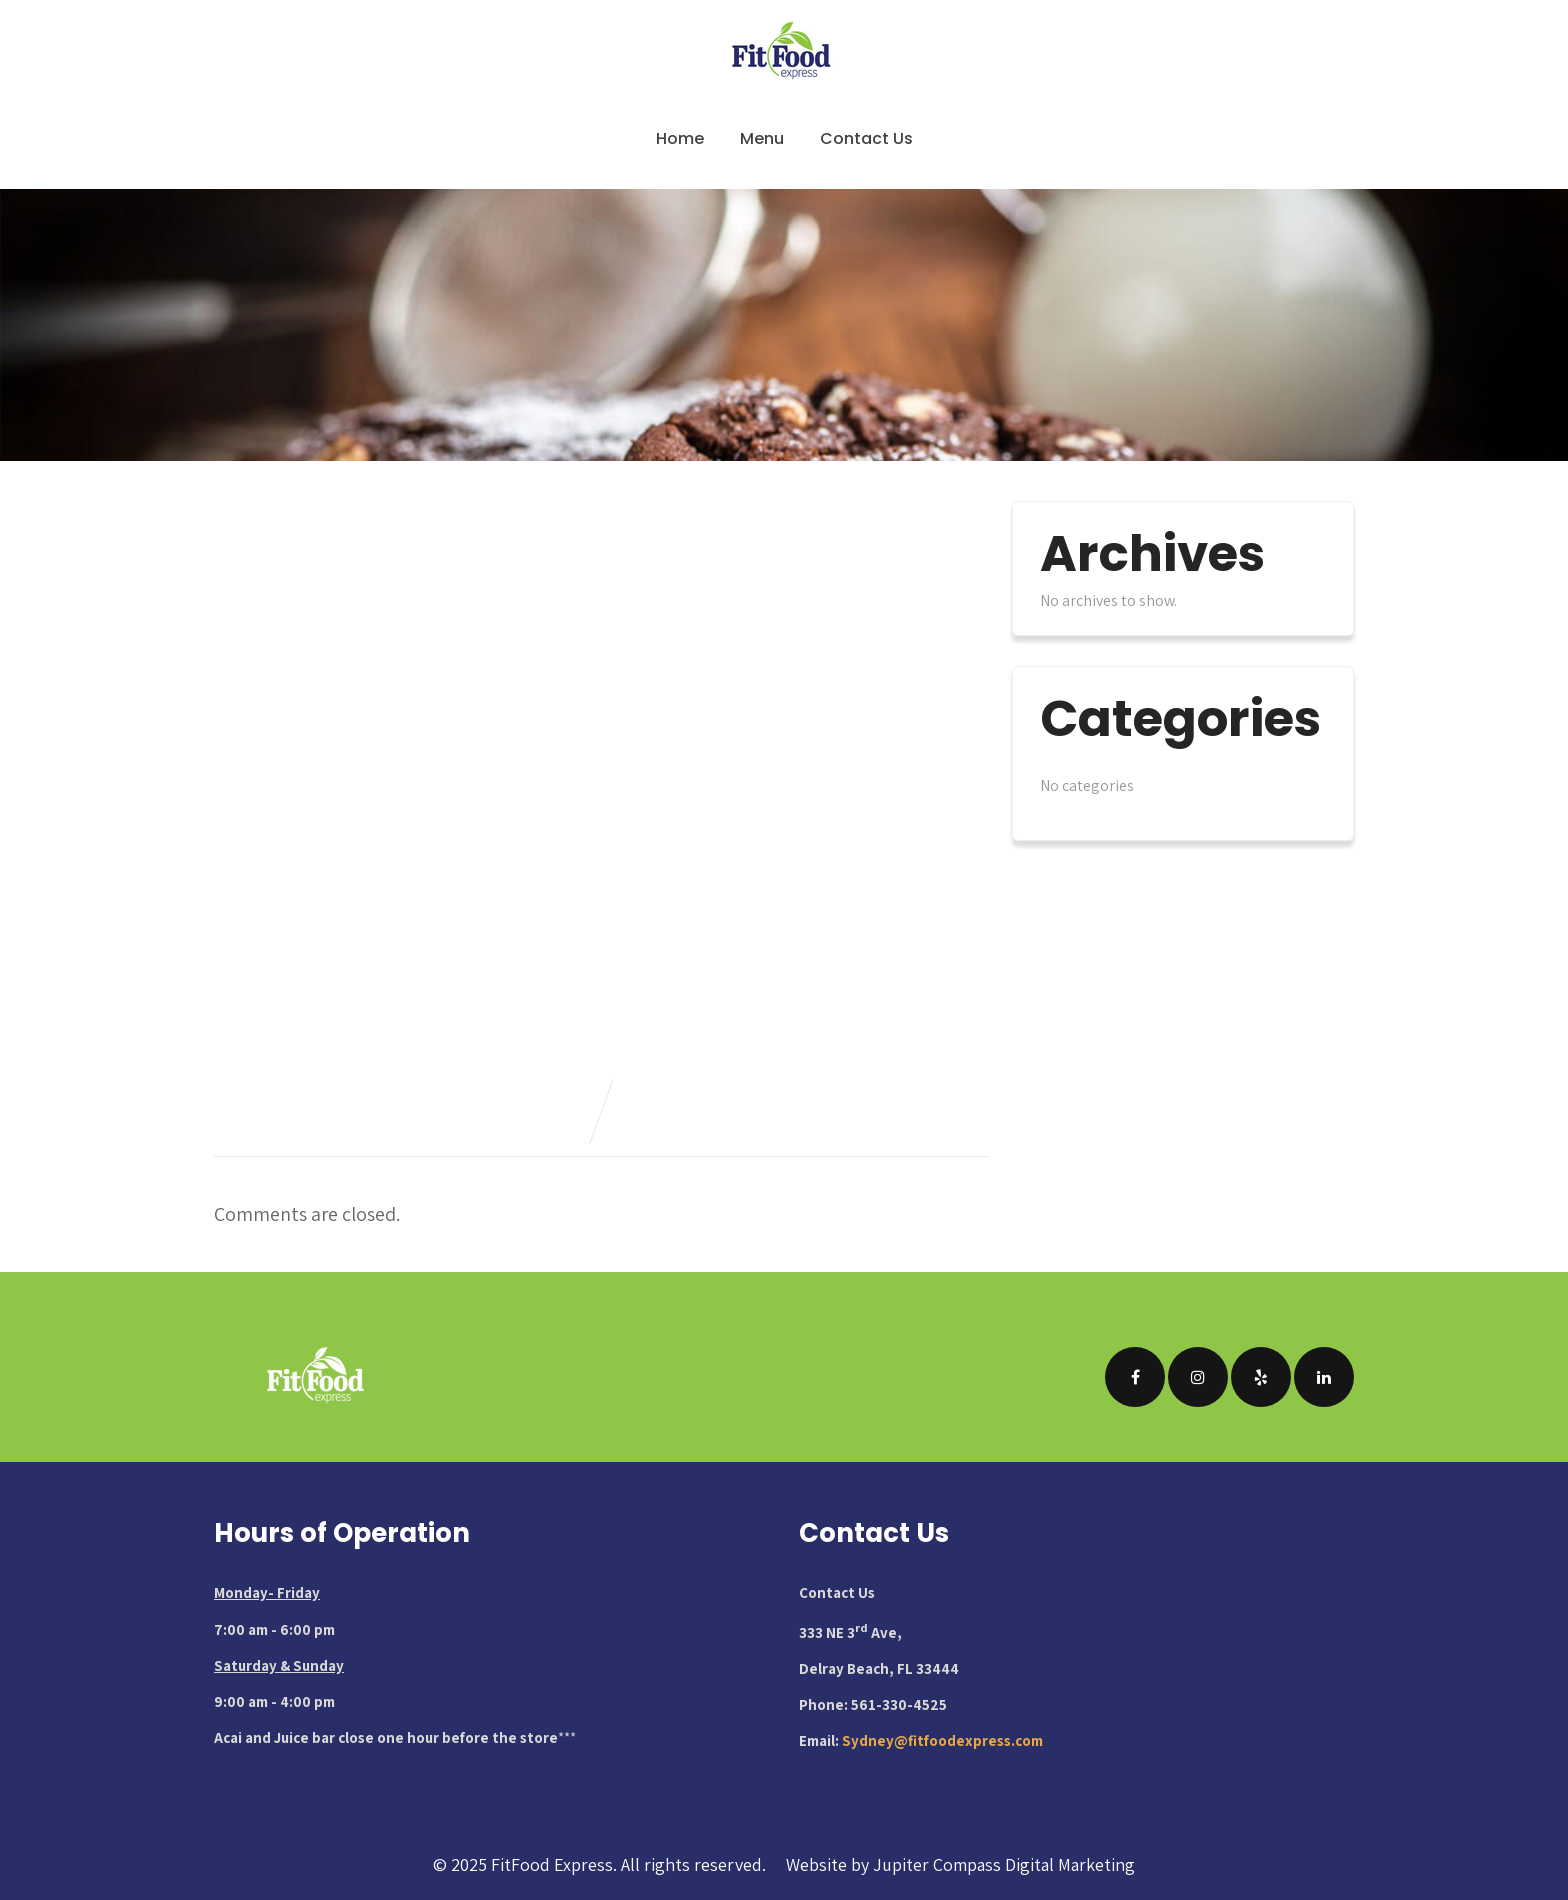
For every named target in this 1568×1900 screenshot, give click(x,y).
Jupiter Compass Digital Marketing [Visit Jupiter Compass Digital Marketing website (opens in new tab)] (1004, 1864)
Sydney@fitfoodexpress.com (942, 1740)
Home (680, 138)
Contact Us (866, 138)
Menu (762, 138)
